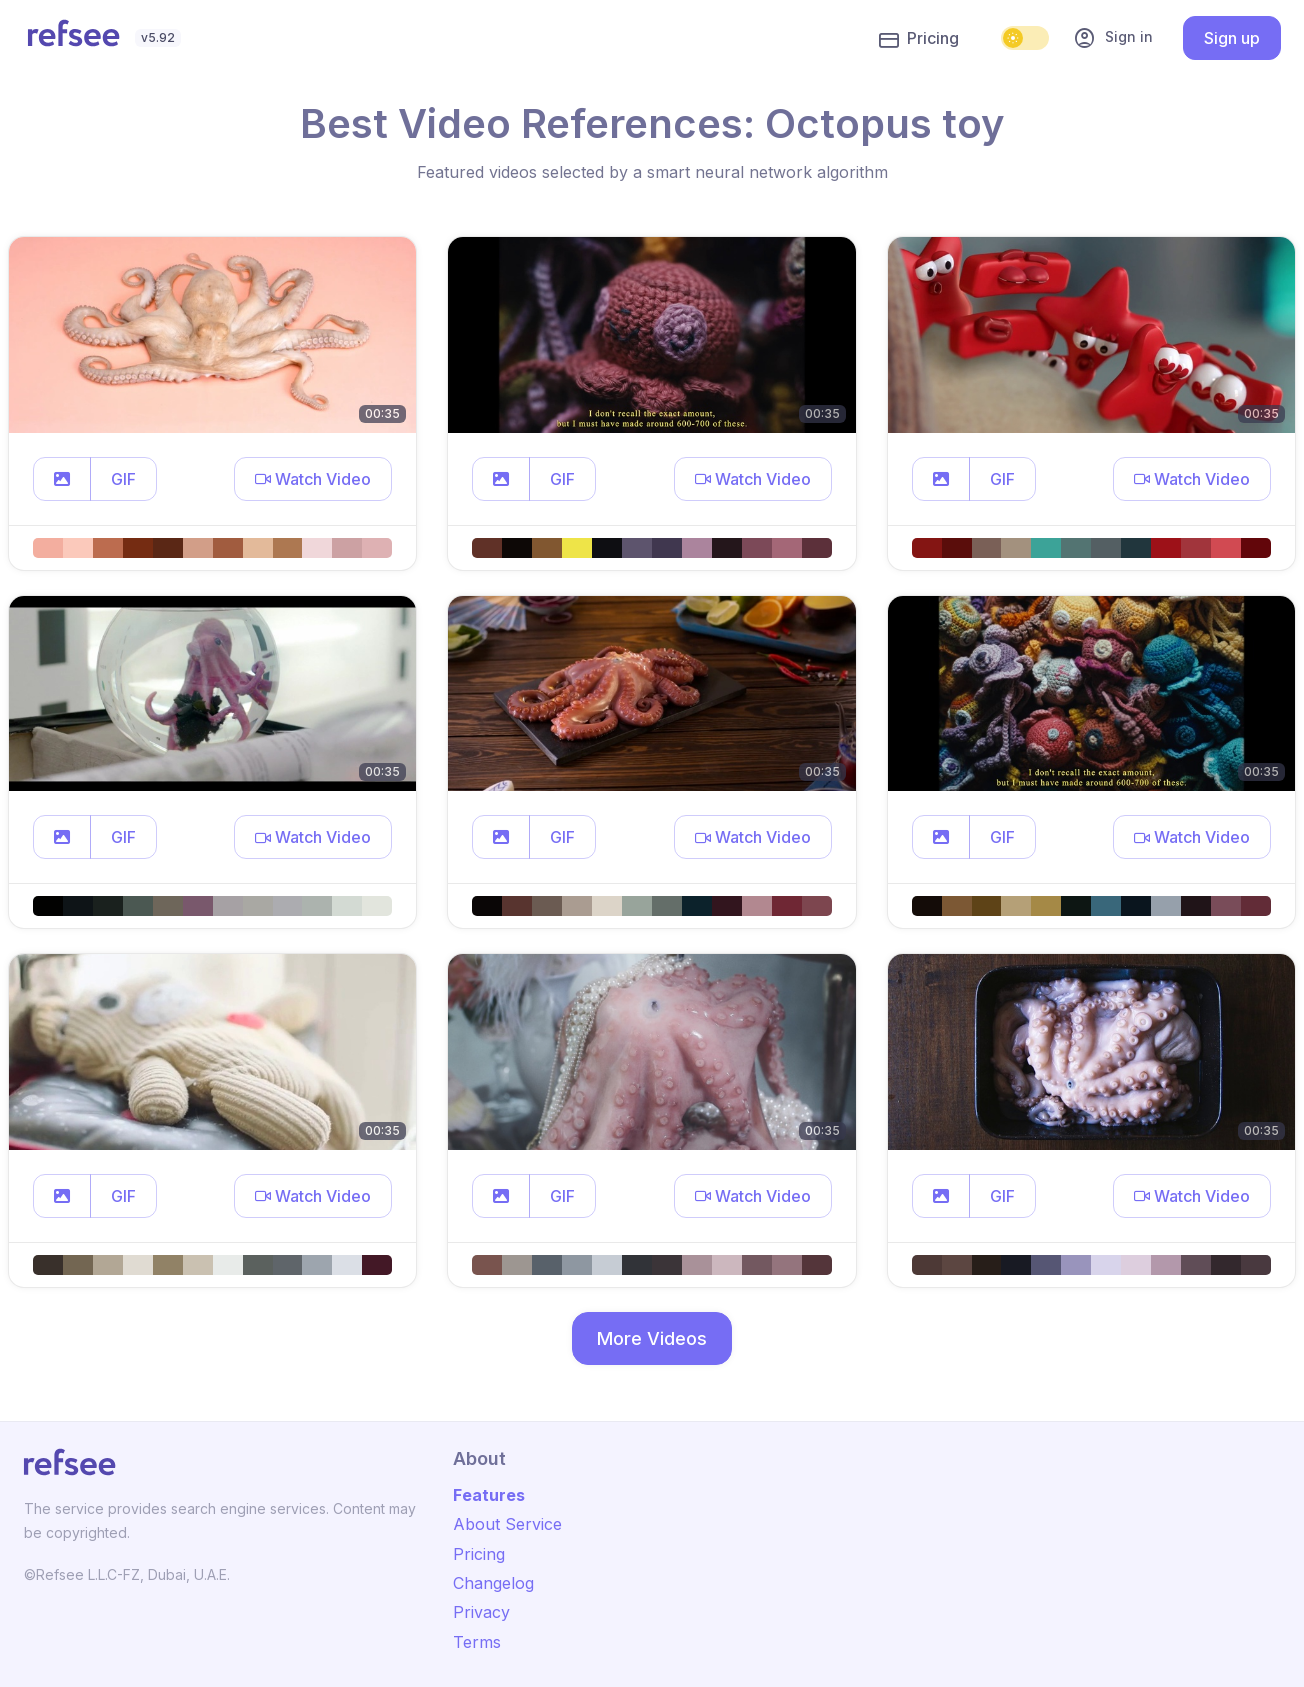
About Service (507, 1524)
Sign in (1113, 38)
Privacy (481, 1612)
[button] (62, 479)
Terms (477, 1642)
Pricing (919, 39)
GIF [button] (123, 479)
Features (489, 1495)
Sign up (1232, 38)
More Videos (652, 1338)
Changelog (493, 1583)
